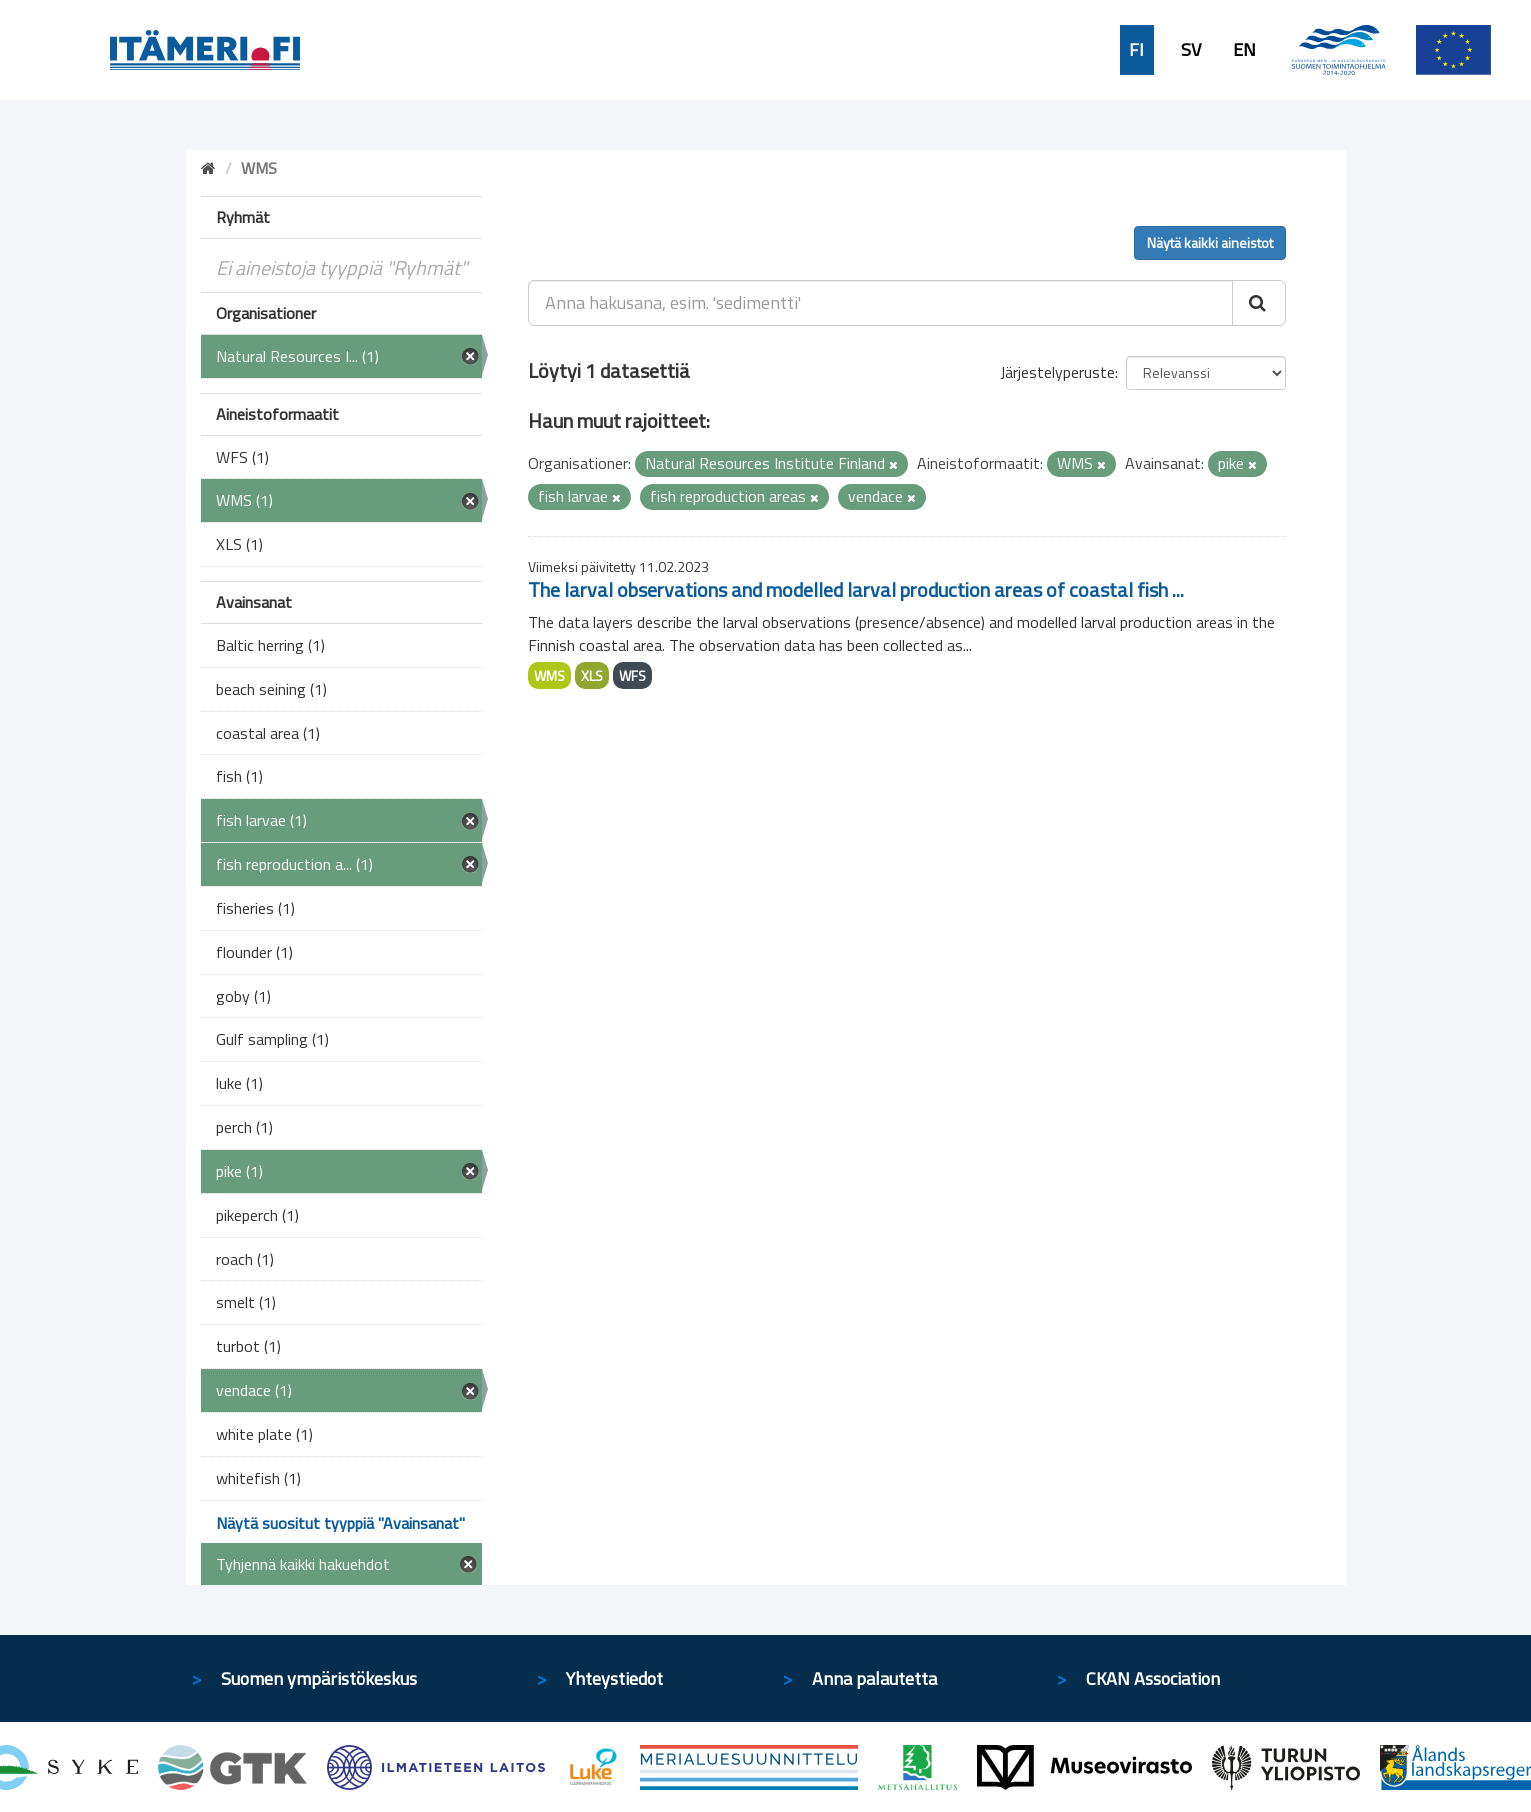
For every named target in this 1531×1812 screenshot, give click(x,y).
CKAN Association (1153, 1678)
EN (1244, 50)
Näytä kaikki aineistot (1210, 242)
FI (1136, 50)
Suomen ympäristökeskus (319, 1678)
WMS (549, 675)
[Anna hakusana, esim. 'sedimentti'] (880, 303)
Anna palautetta (874, 1678)
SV (1191, 50)
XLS (592, 675)
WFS (632, 675)
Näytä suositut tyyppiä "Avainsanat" (340, 1523)
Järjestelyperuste (1057, 372)
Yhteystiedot (614, 1678)
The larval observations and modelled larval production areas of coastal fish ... (856, 589)
